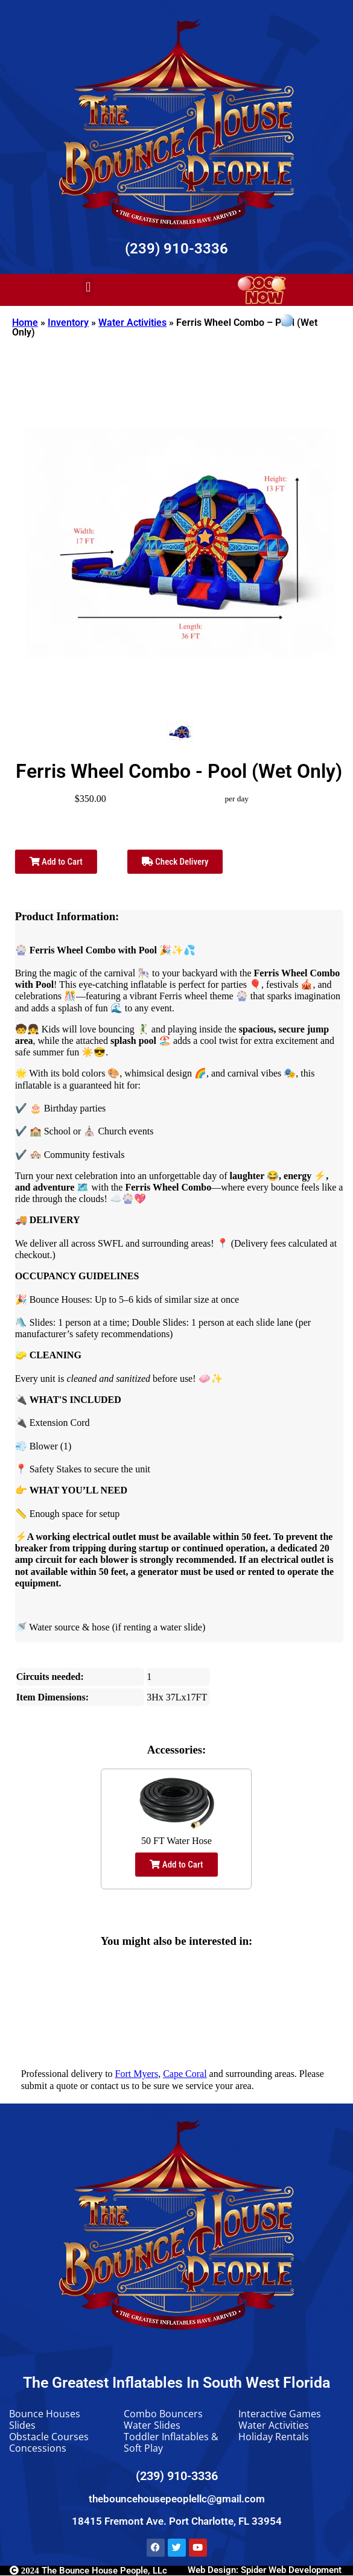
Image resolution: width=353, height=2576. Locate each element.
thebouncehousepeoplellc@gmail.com (177, 2499)
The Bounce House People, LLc (88, 2570)
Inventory (68, 322)
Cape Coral (184, 2074)
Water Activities (132, 322)
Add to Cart (56, 861)
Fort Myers (137, 2074)
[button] (88, 287)
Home (25, 322)
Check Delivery (175, 861)
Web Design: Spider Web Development (265, 2570)
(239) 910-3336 (176, 248)
